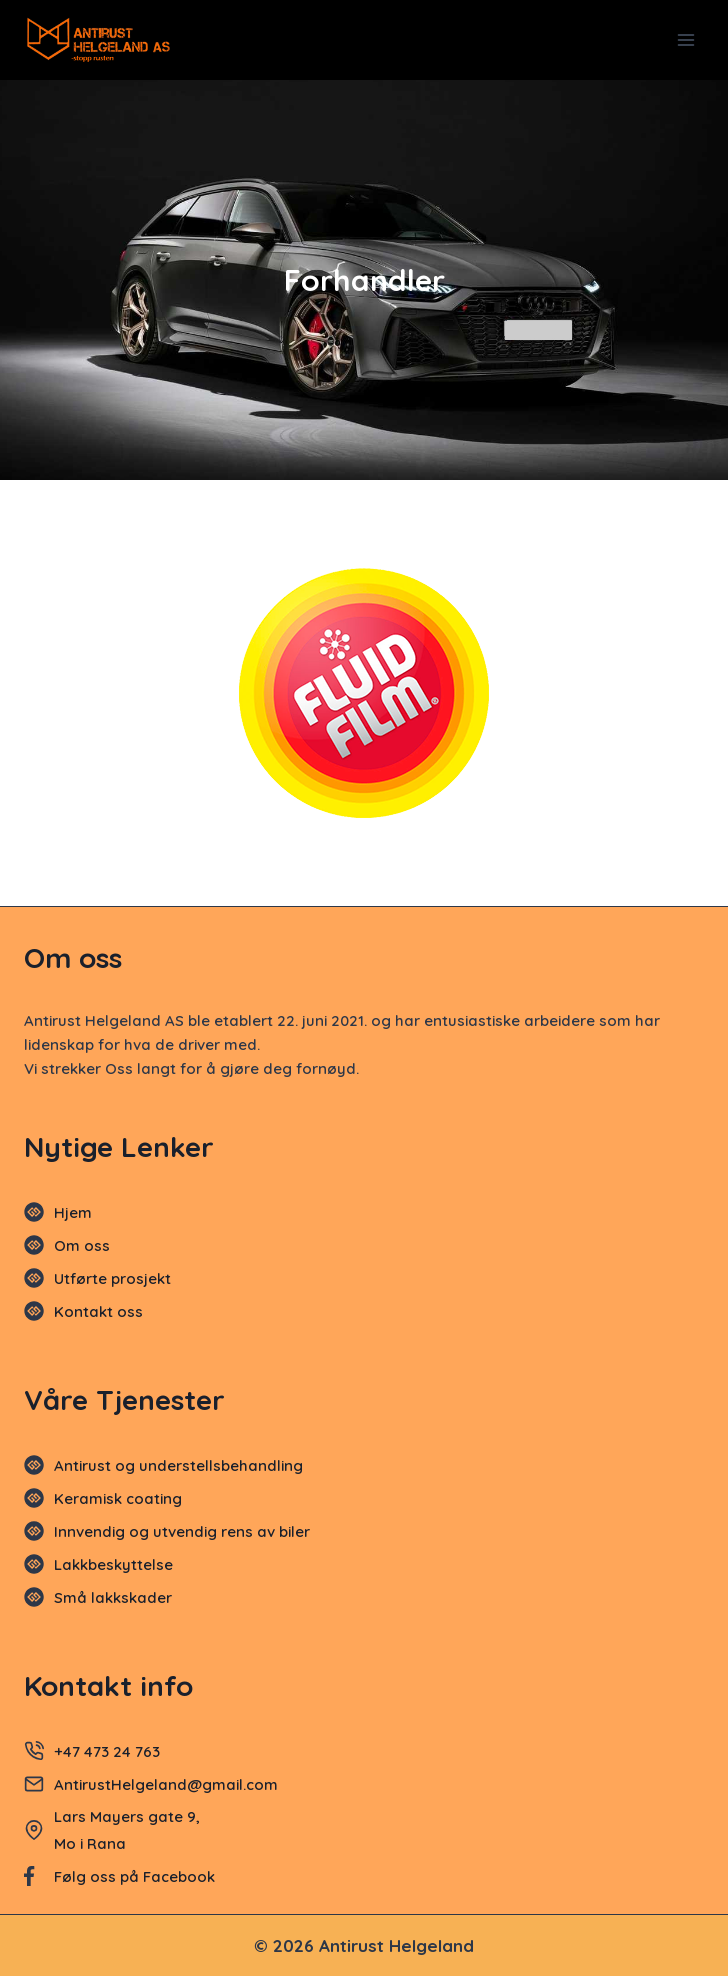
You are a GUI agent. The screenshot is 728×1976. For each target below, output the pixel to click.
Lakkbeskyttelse (113, 1564)
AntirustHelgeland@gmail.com (168, 1784)
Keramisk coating (118, 1498)
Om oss (82, 1245)
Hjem (73, 1212)
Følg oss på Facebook (134, 1876)
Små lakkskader (113, 1597)
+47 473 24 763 (107, 1751)
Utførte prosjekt (112, 1278)
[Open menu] (685, 39)
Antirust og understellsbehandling (178, 1465)
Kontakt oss (98, 1311)
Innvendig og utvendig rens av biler (182, 1531)
